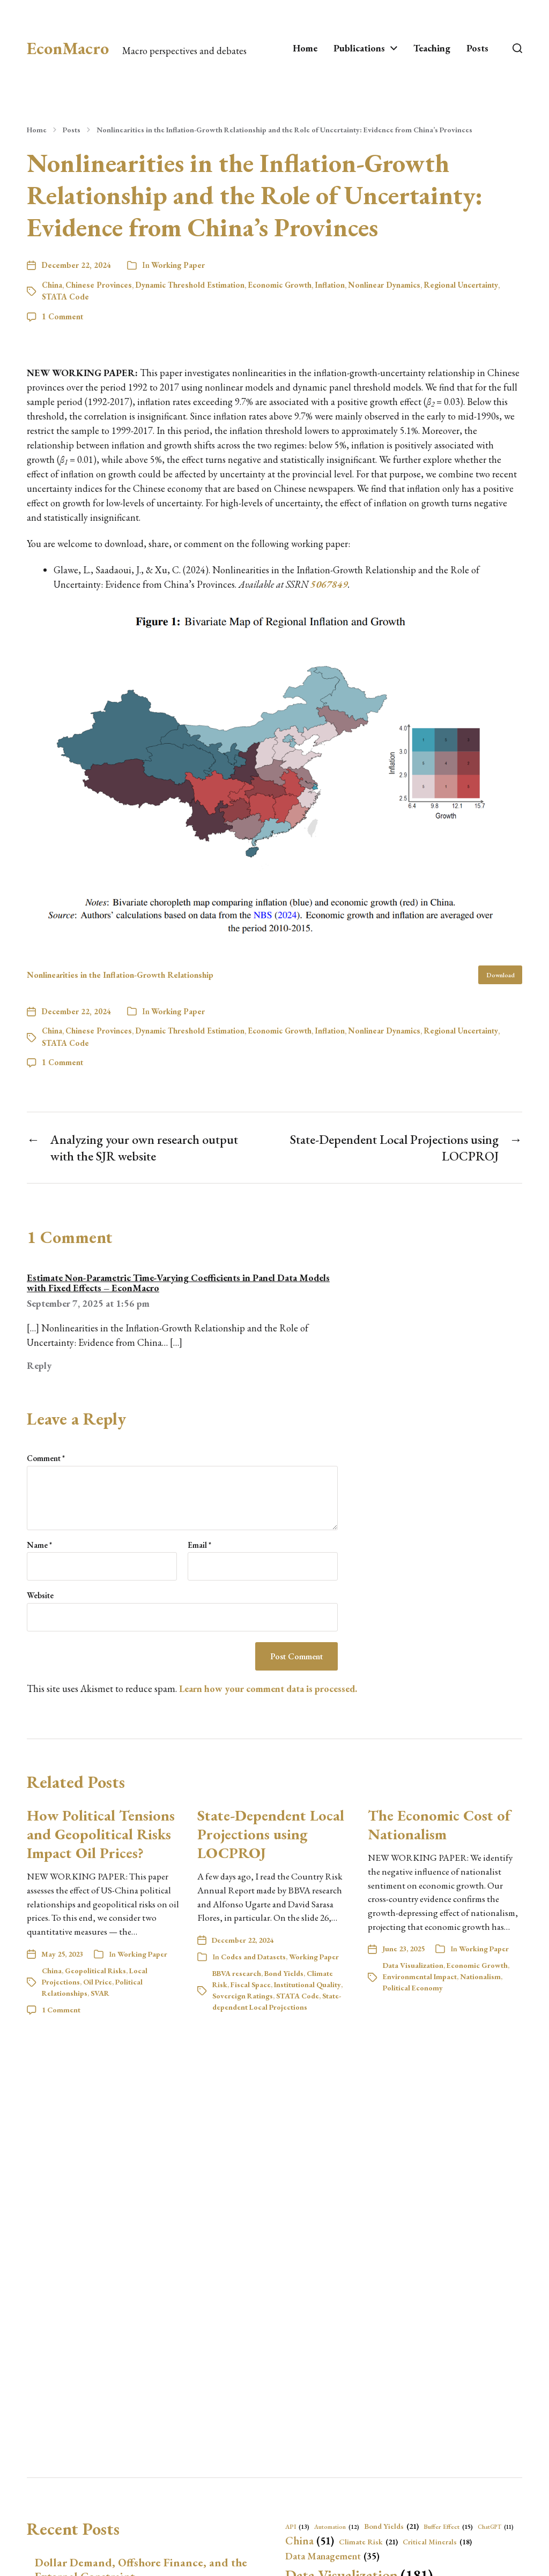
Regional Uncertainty (461, 285)
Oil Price (97, 1982)
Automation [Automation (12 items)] (336, 2527)
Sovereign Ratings (242, 1996)
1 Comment (62, 316)
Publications (359, 48)
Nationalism (480, 1976)
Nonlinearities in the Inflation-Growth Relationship (120, 974)
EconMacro (68, 48)
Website (40, 1595)
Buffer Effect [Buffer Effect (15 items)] (448, 2527)
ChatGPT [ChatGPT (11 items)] (496, 2526)
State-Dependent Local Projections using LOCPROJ (270, 1834)
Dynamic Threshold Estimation (189, 285)
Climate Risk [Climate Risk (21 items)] (368, 2542)
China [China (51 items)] (309, 2541)
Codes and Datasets (253, 1956)
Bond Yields (283, 1973)
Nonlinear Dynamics (384, 285)
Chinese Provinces (98, 285)
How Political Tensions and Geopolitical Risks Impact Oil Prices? (101, 1834)
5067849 (329, 584)
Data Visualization (413, 1965)
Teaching (431, 48)
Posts (477, 48)
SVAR (100, 1993)
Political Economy (413, 1988)
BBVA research (236, 1973)
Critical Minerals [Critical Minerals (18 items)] (437, 2541)
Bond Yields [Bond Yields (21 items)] (391, 2526)
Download (500, 975)
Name (39, 1545)
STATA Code (65, 296)
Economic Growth (279, 285)
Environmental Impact (420, 1976)
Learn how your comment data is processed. (268, 1688)
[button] (517, 48)
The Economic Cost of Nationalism (439, 1825)
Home (305, 48)
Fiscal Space (251, 1984)
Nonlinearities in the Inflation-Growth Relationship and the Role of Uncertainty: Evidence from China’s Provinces (284, 129)
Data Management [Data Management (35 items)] (332, 2556)
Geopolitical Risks (95, 1970)
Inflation (330, 285)
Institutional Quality (307, 1984)
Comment (46, 1458)
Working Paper (178, 265)
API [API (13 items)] (297, 2527)
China (52, 285)
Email (199, 1545)
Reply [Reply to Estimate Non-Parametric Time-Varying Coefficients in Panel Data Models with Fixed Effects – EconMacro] (39, 1365)
